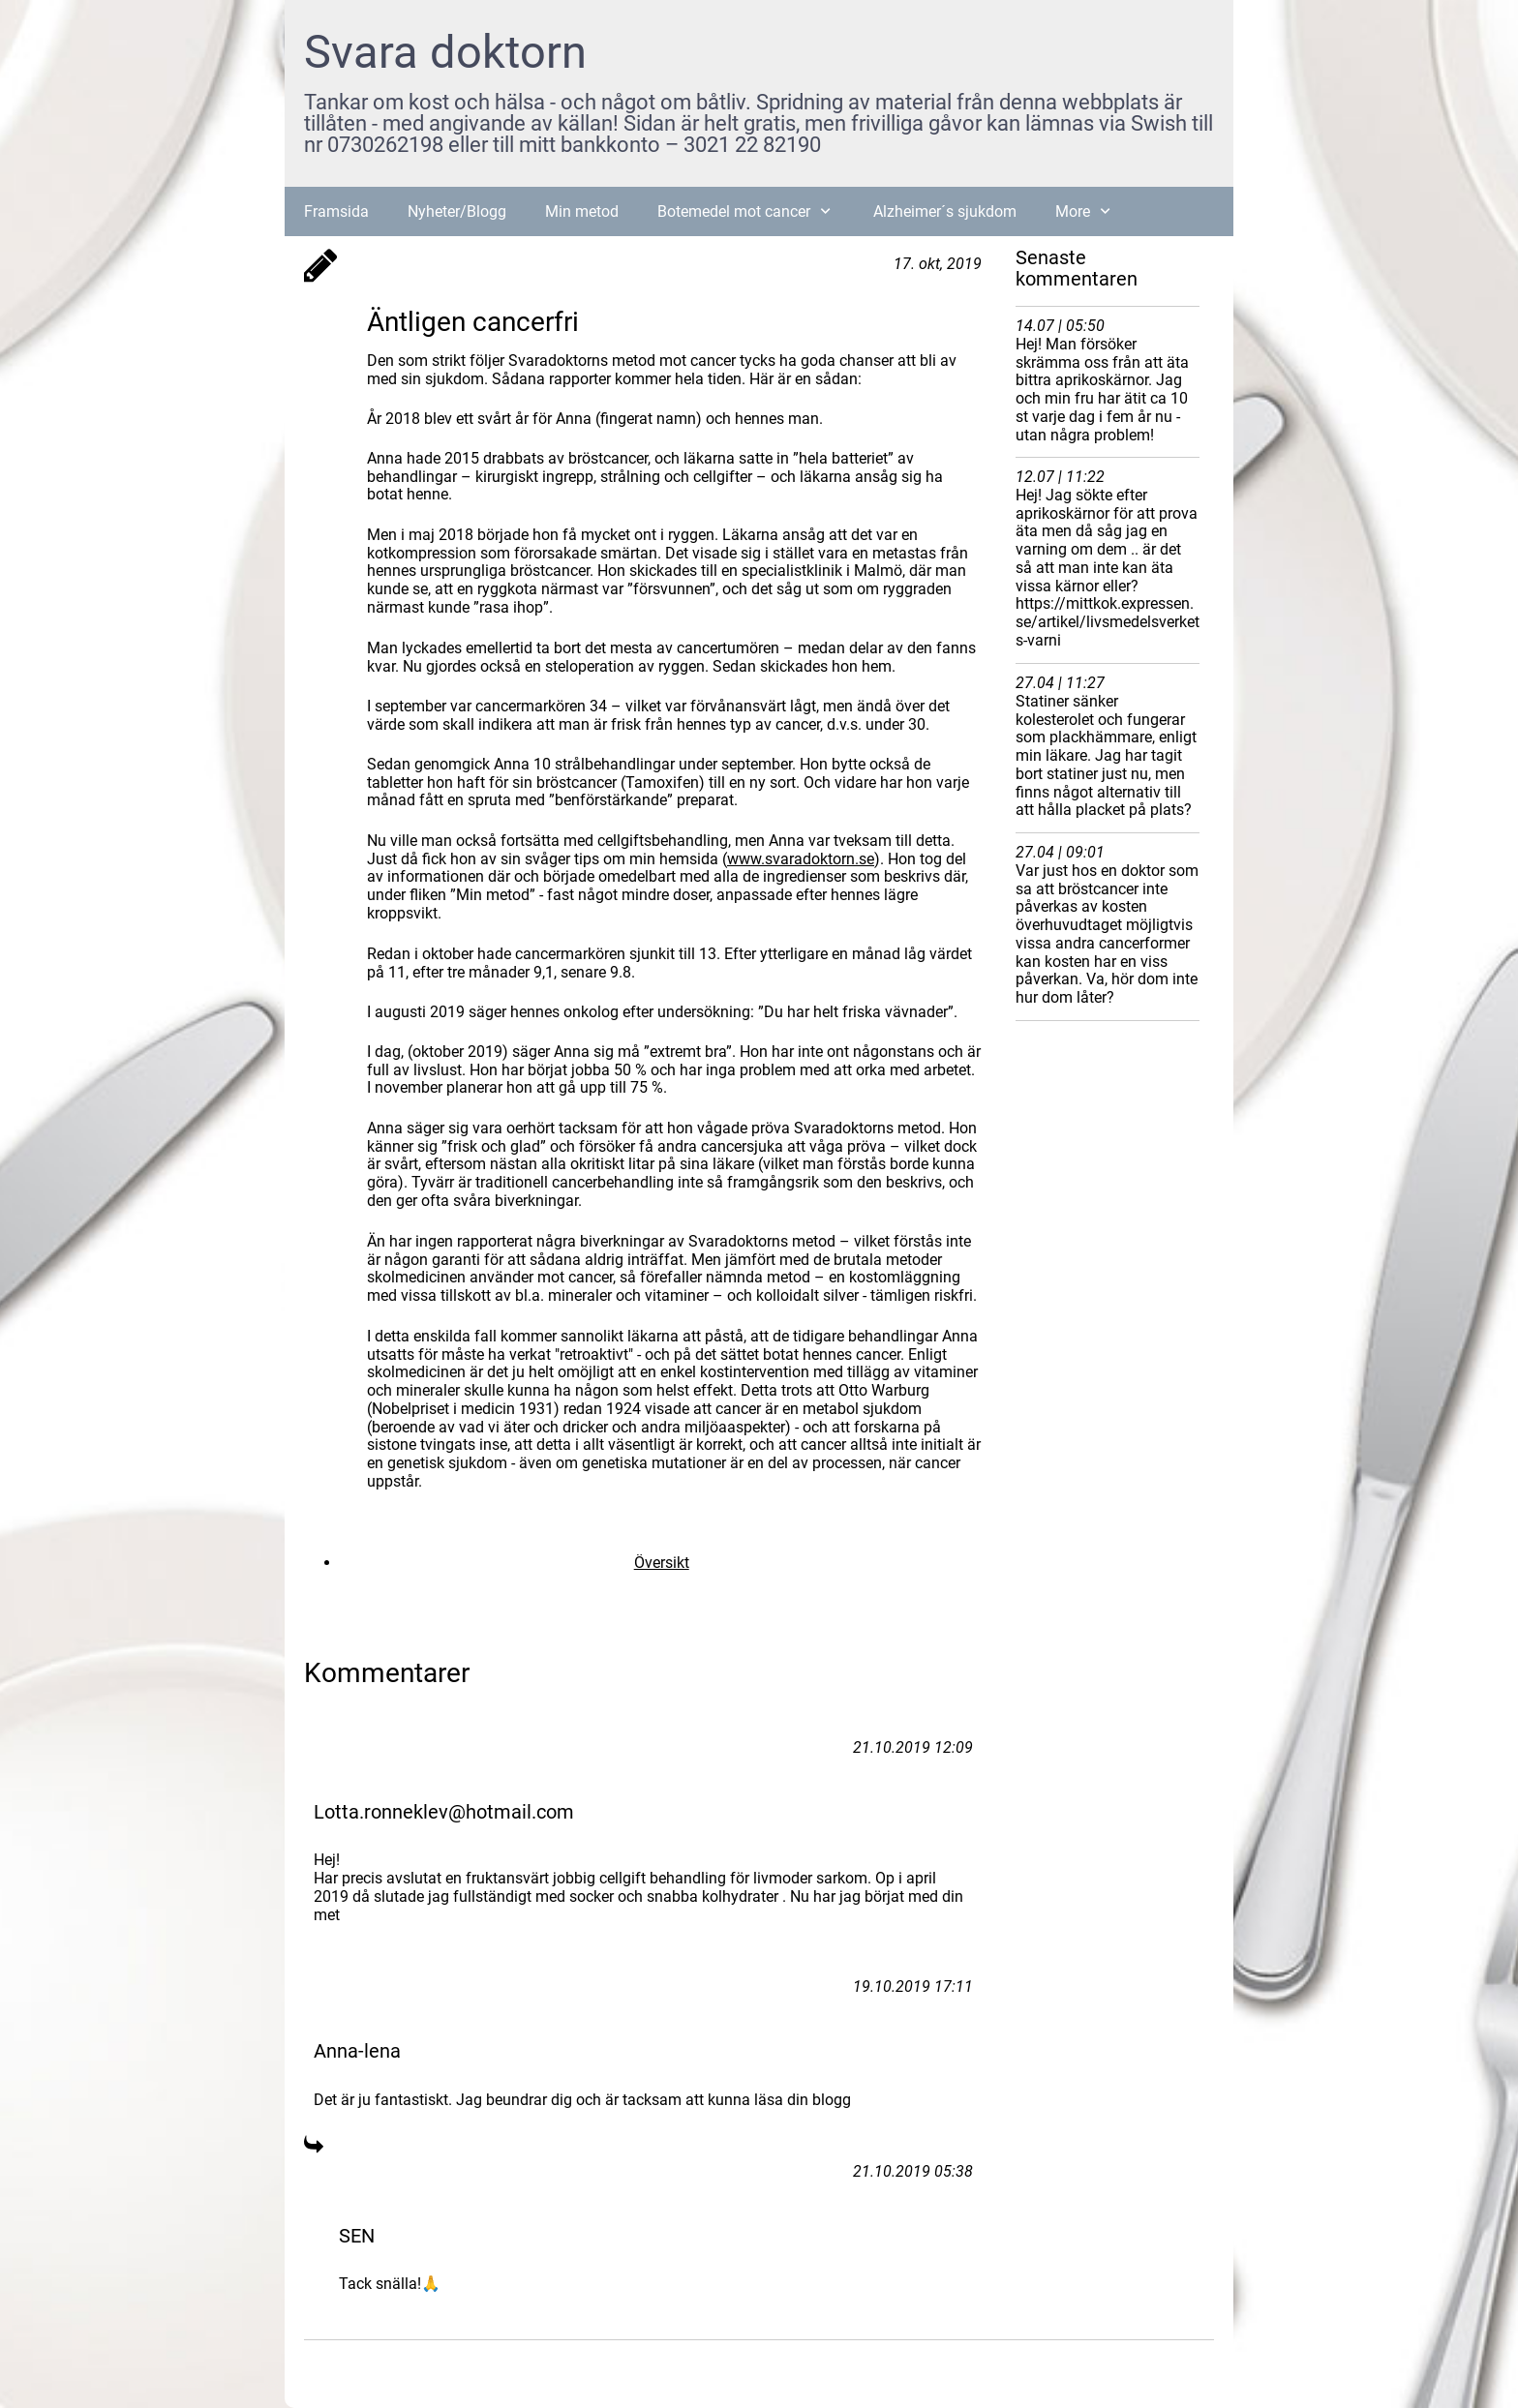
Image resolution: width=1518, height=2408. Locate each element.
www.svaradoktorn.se (800, 859)
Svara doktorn (445, 51)
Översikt (661, 1562)
